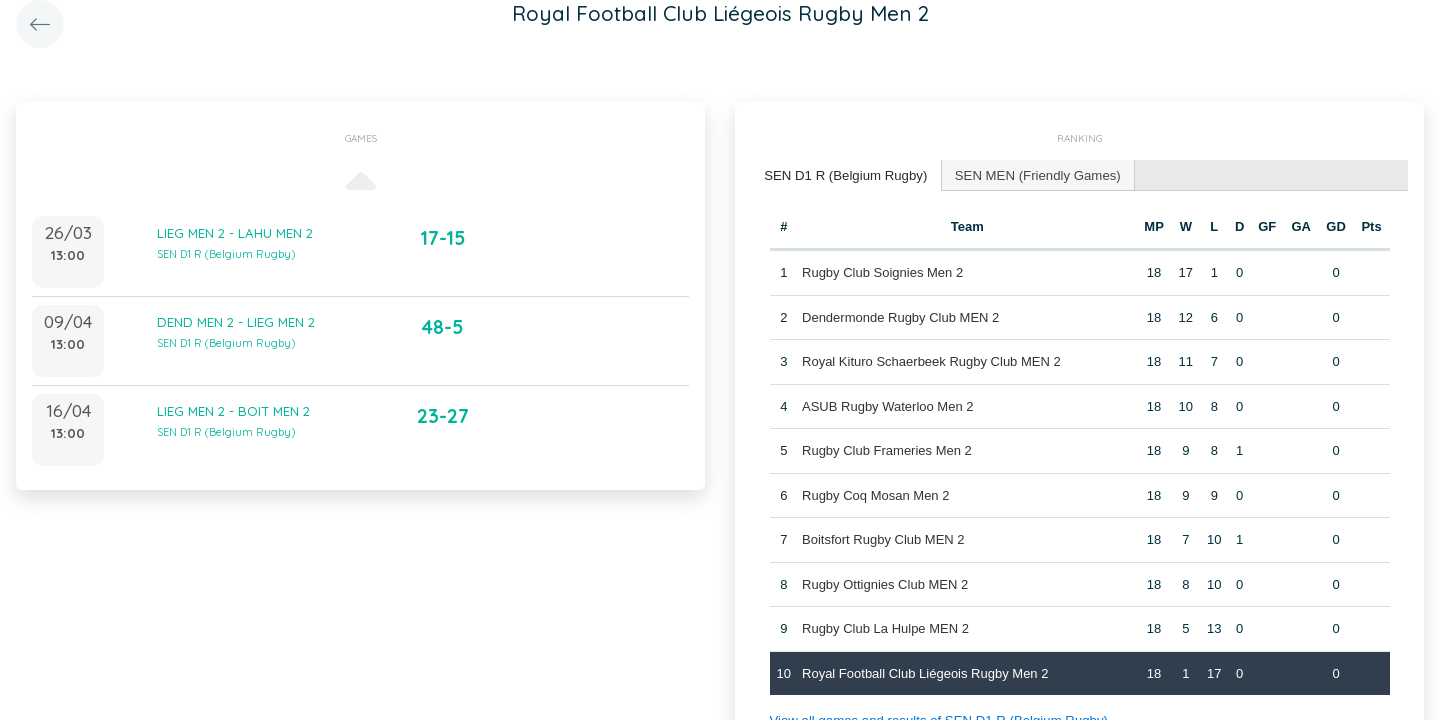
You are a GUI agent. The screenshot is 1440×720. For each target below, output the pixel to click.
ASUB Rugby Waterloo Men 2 (887, 405)
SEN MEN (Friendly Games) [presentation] (1032, 174)
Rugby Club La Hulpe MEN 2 (885, 627)
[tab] (844, 175)
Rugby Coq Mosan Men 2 (875, 494)
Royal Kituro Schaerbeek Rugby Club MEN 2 (931, 360)
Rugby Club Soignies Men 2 (882, 271)
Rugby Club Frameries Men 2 (887, 449)
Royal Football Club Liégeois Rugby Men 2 (925, 672)
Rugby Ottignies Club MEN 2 (885, 583)
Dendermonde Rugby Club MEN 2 (900, 316)
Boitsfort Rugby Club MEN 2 (883, 538)
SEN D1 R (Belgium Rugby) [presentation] (844, 174)
